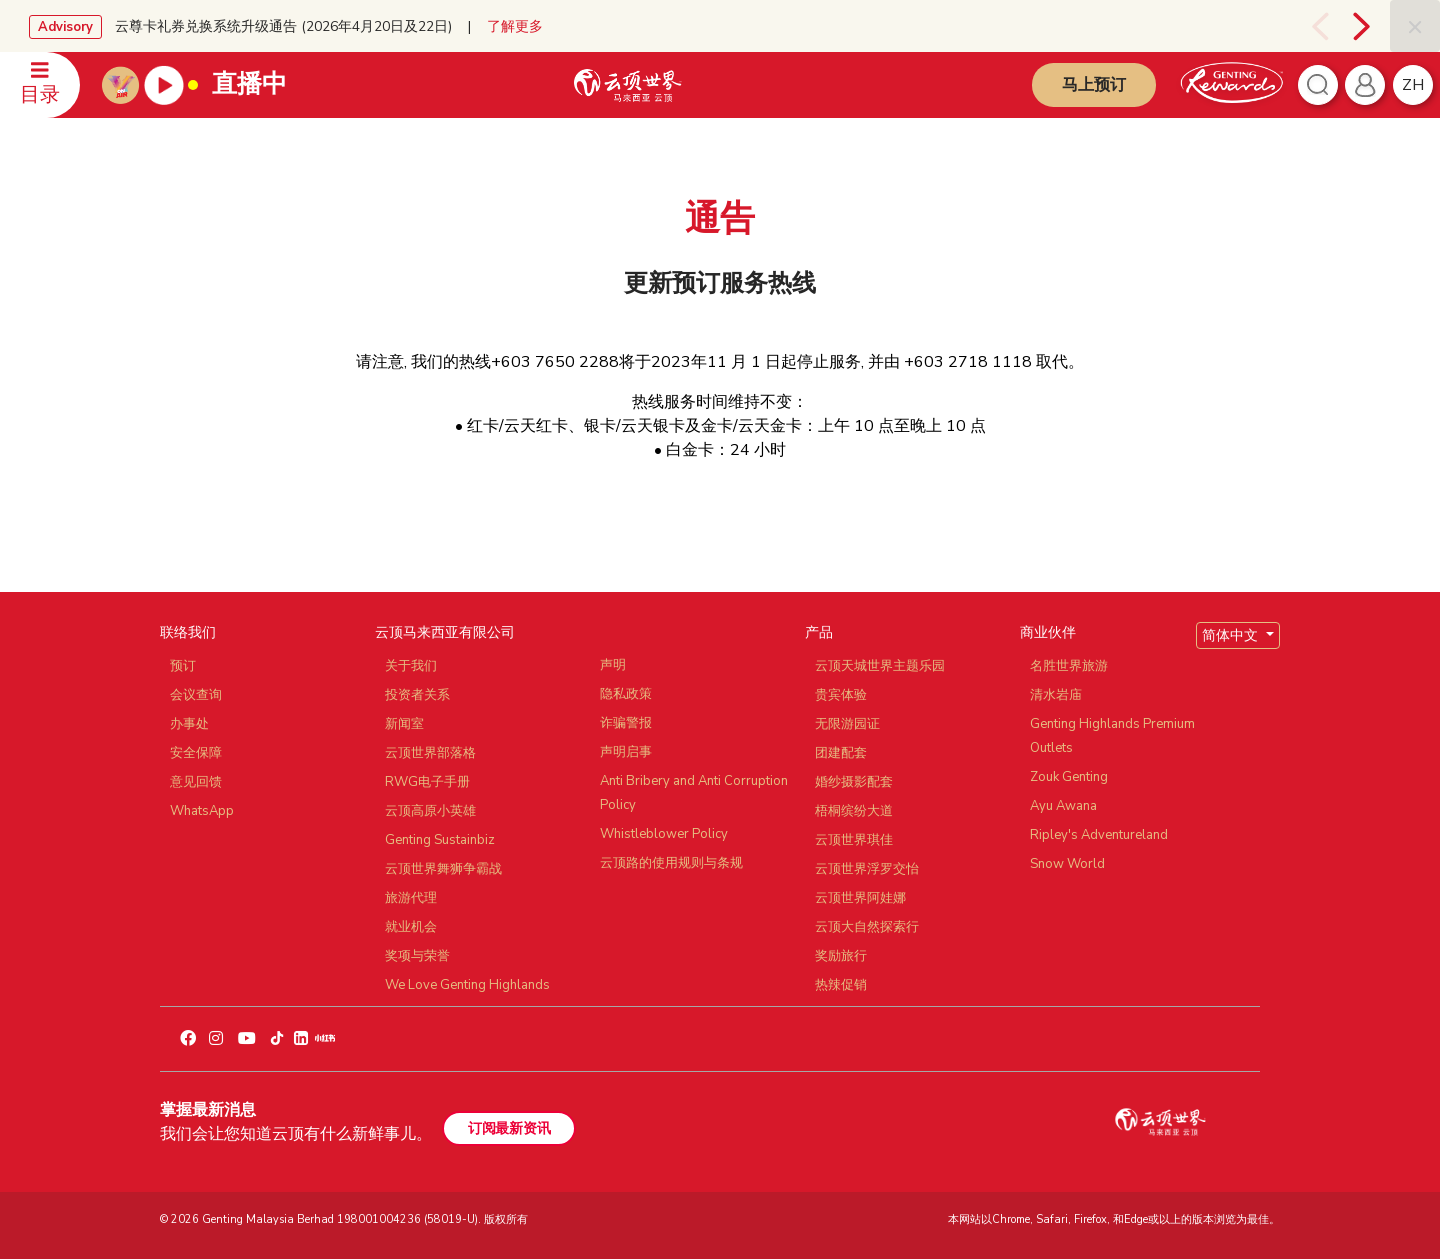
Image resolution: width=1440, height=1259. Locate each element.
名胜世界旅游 (1069, 666)
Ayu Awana (1063, 806)
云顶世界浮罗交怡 (867, 869)
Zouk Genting (1069, 777)
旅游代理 (411, 898)
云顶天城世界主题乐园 (880, 666)
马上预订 (1094, 85)
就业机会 (411, 927)
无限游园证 (847, 724)
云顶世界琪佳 (854, 840)
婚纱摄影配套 (854, 782)
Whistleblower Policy (664, 834)
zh (1413, 85)
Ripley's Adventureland (1099, 835)
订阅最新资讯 (509, 1128)
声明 (613, 665)
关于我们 (411, 666)
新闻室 (404, 724)
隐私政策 (626, 694)
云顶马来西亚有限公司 (445, 632)
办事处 (189, 724)
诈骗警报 (626, 723)
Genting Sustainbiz (440, 840)
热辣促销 (841, 985)
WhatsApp (202, 811)
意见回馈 (196, 782)
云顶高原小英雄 (430, 811)
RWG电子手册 (427, 782)
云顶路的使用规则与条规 (671, 863)
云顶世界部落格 (430, 753)
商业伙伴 (1048, 632)
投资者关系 (417, 695)
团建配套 (841, 753)
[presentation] (1317, 26)
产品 (819, 632)
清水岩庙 (1056, 695)
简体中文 (1232, 635)
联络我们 (188, 632)
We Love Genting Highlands (467, 985)
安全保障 (196, 753)
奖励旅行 (841, 956)
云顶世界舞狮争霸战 (443, 869)
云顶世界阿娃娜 (860, 898)
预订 (183, 666)
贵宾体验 (841, 695)
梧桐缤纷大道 (854, 811)
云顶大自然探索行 (867, 927)
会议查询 (196, 695)
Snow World (1067, 864)
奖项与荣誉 (417, 956)
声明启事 (626, 752)
